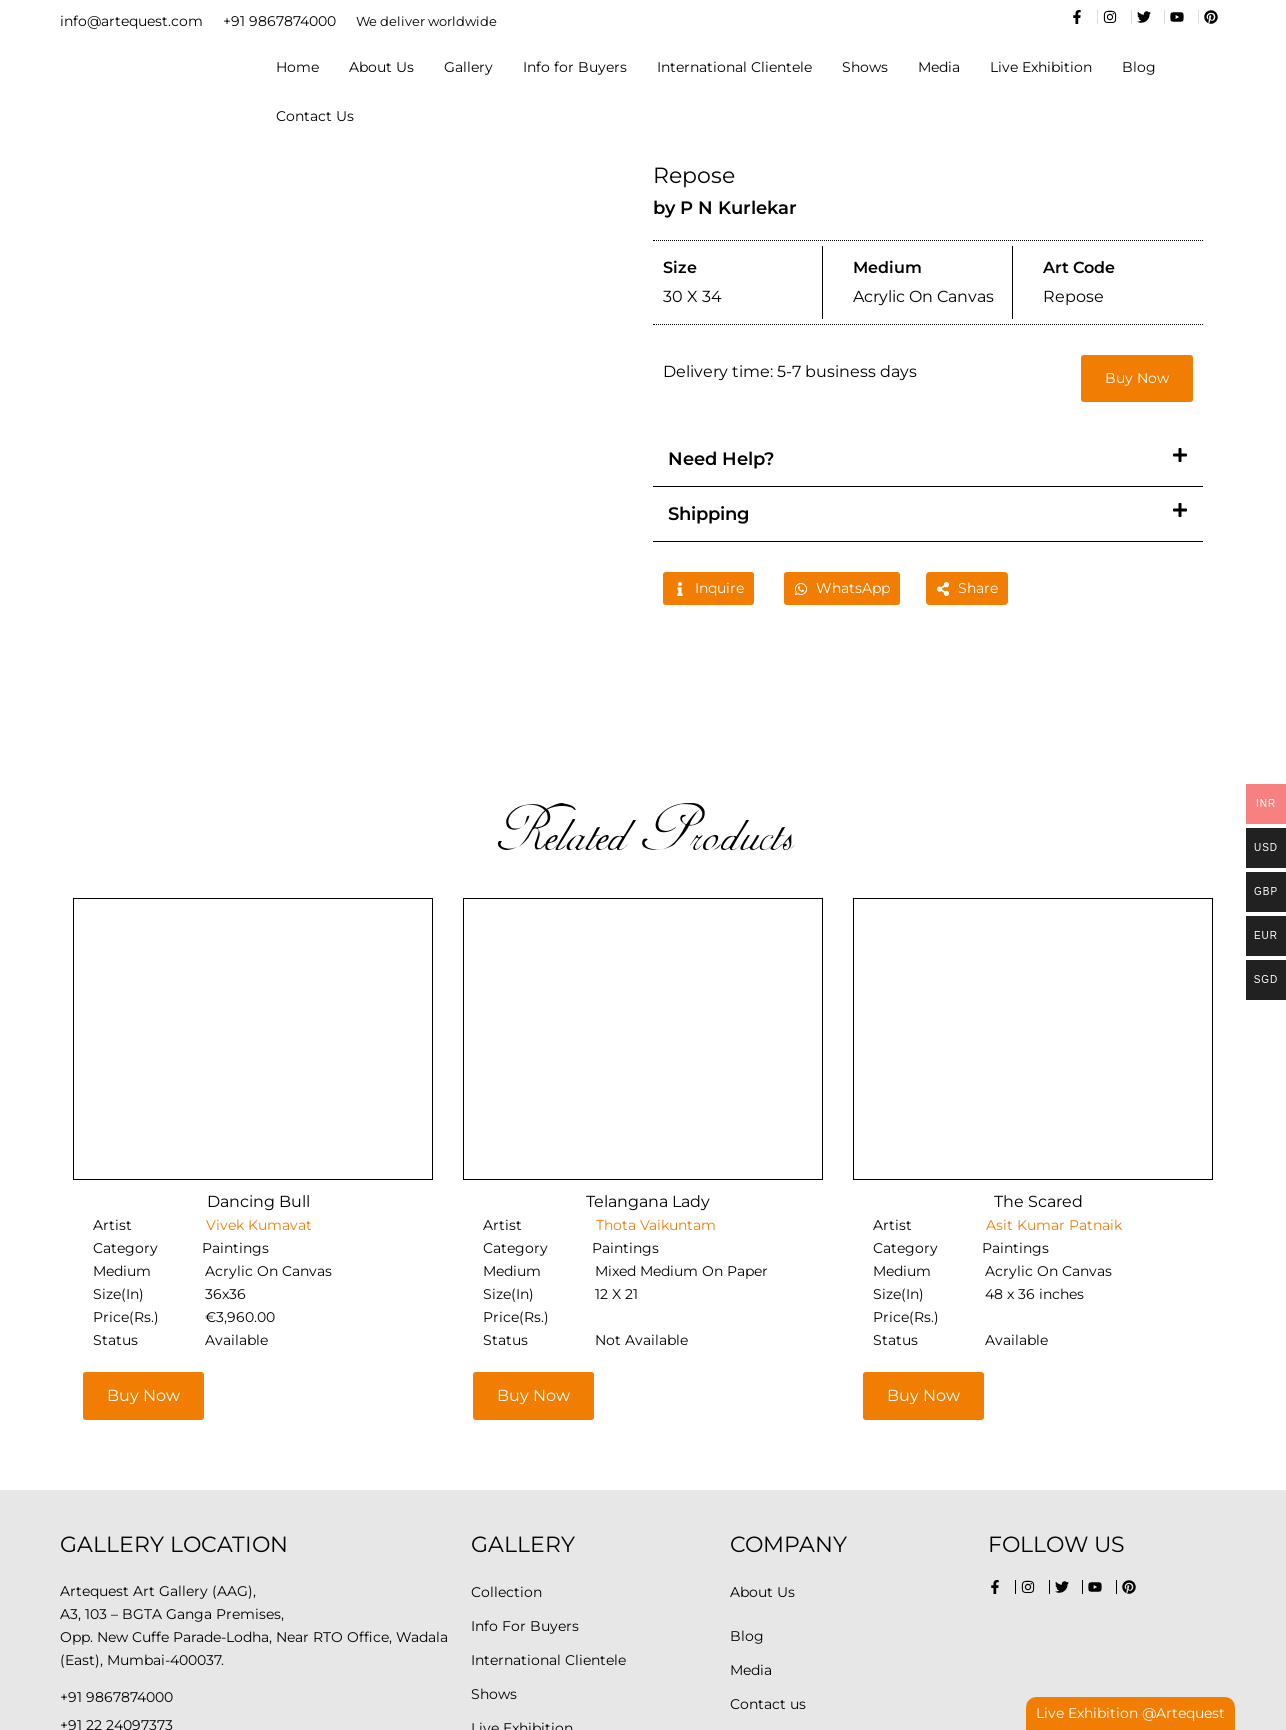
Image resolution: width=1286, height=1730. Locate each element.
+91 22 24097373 (116, 1597)
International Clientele (734, 67)
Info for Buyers (575, 67)
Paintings (235, 1120)
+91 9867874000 (279, 21)
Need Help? (721, 459)
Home (297, 67)
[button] (928, 459)
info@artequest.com (131, 21)
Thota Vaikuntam (654, 1097)
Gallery (468, 67)
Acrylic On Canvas (268, 1143)
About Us (381, 67)
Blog (1139, 67)
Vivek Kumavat (257, 1097)
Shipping (708, 514)
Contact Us (315, 116)
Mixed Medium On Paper (681, 1143)
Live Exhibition (1041, 67)
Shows (865, 67)
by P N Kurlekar (725, 208)
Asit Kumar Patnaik (1052, 1097)
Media (939, 67)
